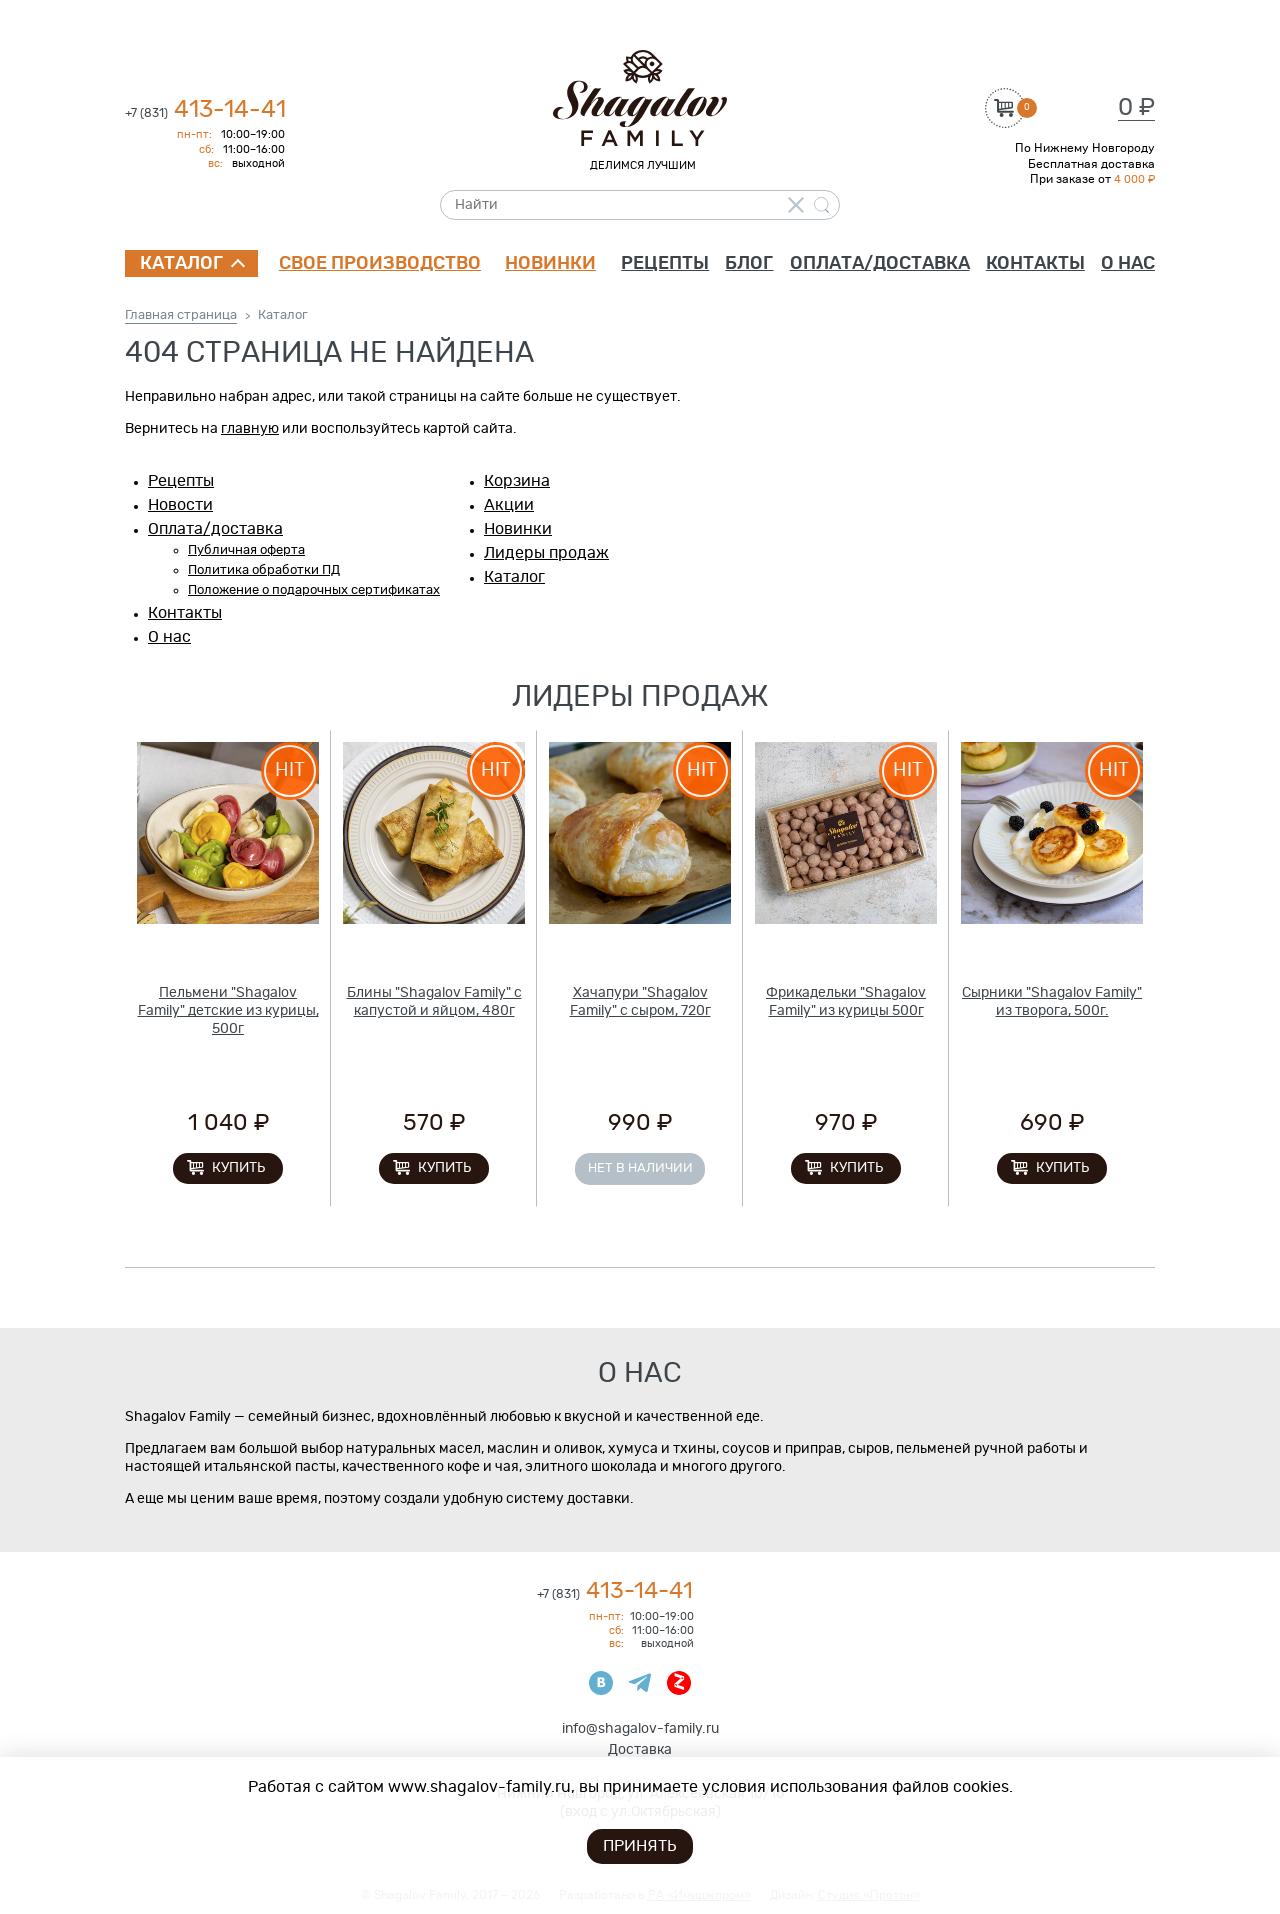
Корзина (517, 481)
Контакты (1035, 264)
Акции (509, 505)
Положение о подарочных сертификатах (314, 590)
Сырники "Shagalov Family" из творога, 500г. (1052, 1002)
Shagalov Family (640, 98)
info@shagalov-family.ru (640, 1729)
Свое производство (380, 264)
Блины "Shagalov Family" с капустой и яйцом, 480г (434, 1002)
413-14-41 (205, 110)
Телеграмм (640, 1683)
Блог (749, 264)
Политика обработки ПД (264, 570)
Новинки (550, 264)
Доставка (640, 1750)
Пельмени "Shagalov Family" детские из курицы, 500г (228, 1011)
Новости (180, 505)
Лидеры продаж (546, 553)
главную (250, 429)
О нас (1128, 264)
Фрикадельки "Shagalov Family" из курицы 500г (846, 1002)
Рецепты (665, 264)
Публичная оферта (246, 550)
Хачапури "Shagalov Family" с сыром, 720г (640, 1002)
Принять (640, 1846)
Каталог (181, 264)
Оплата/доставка (880, 264)
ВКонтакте (601, 1683)
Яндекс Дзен (679, 1683)
